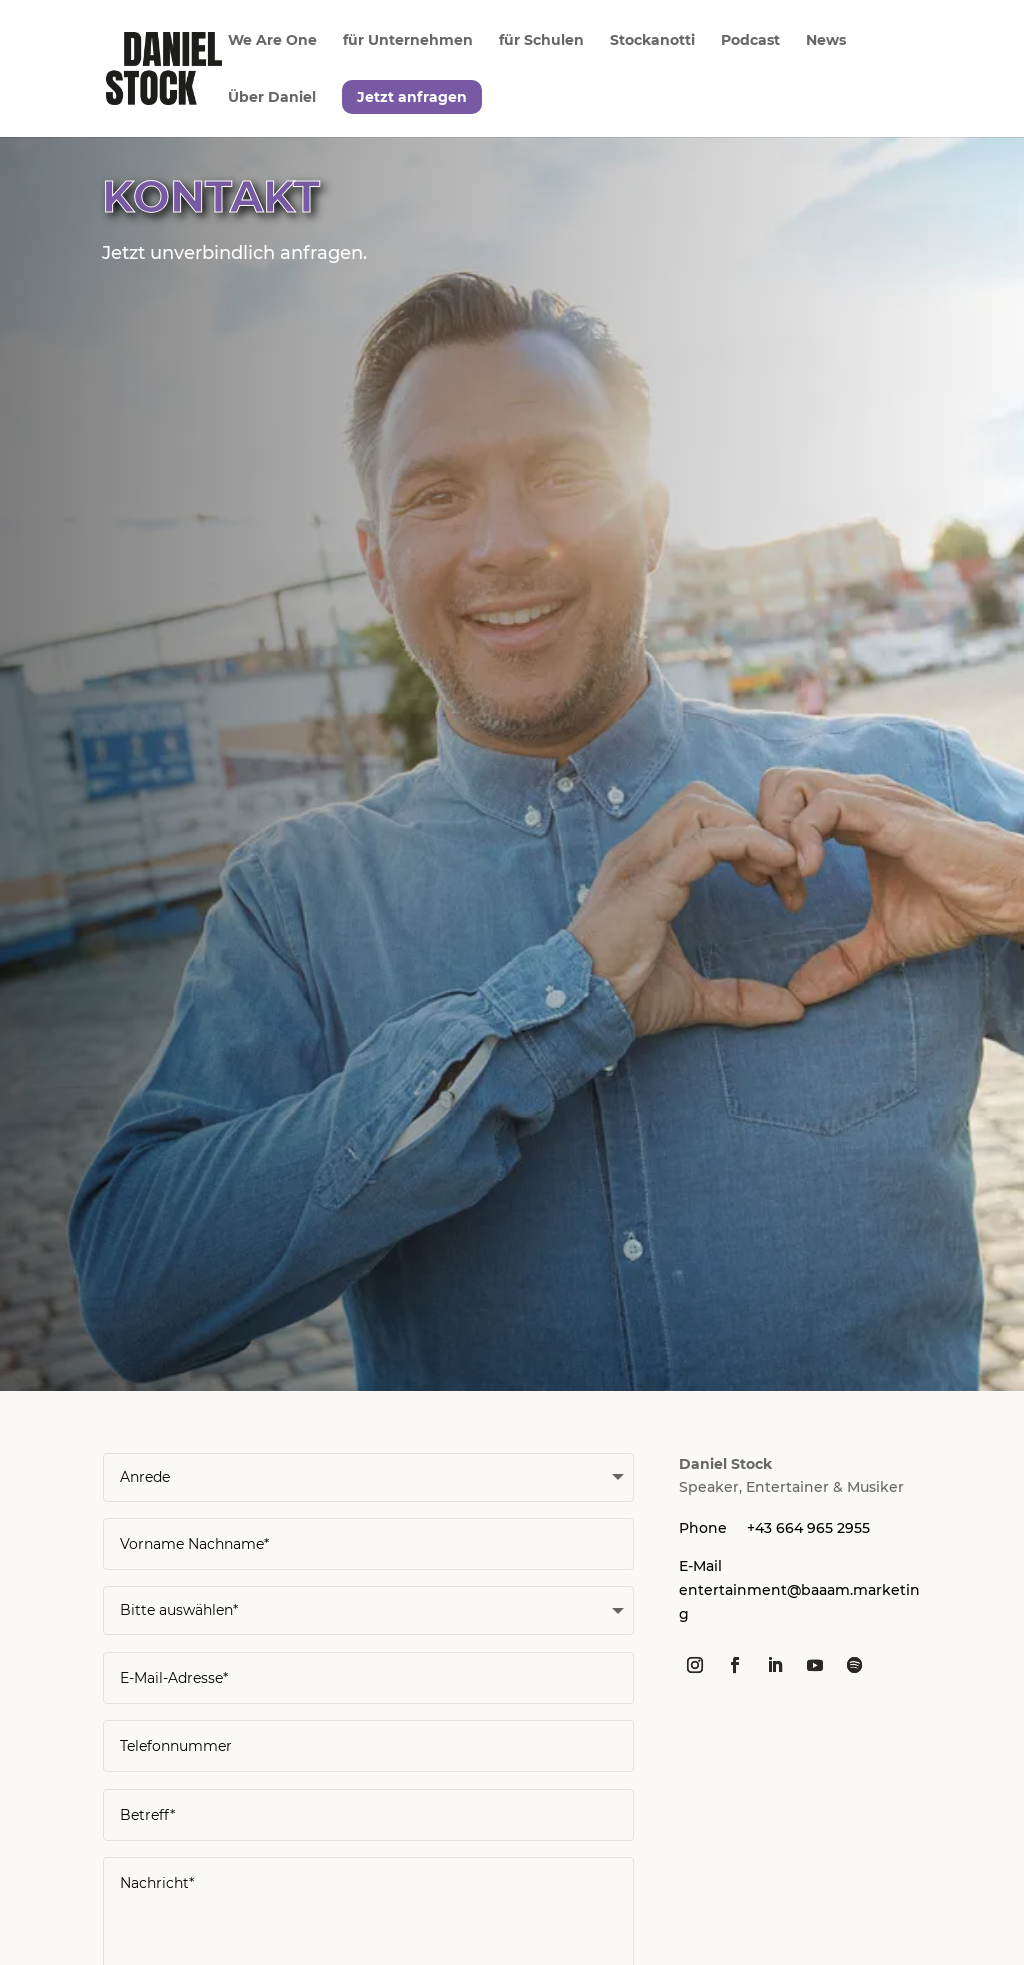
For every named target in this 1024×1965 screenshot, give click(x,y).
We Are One (272, 41)
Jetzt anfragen (412, 97)
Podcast (750, 41)
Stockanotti (652, 41)
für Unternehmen (408, 41)
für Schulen (541, 41)
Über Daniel (272, 98)
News (826, 41)
